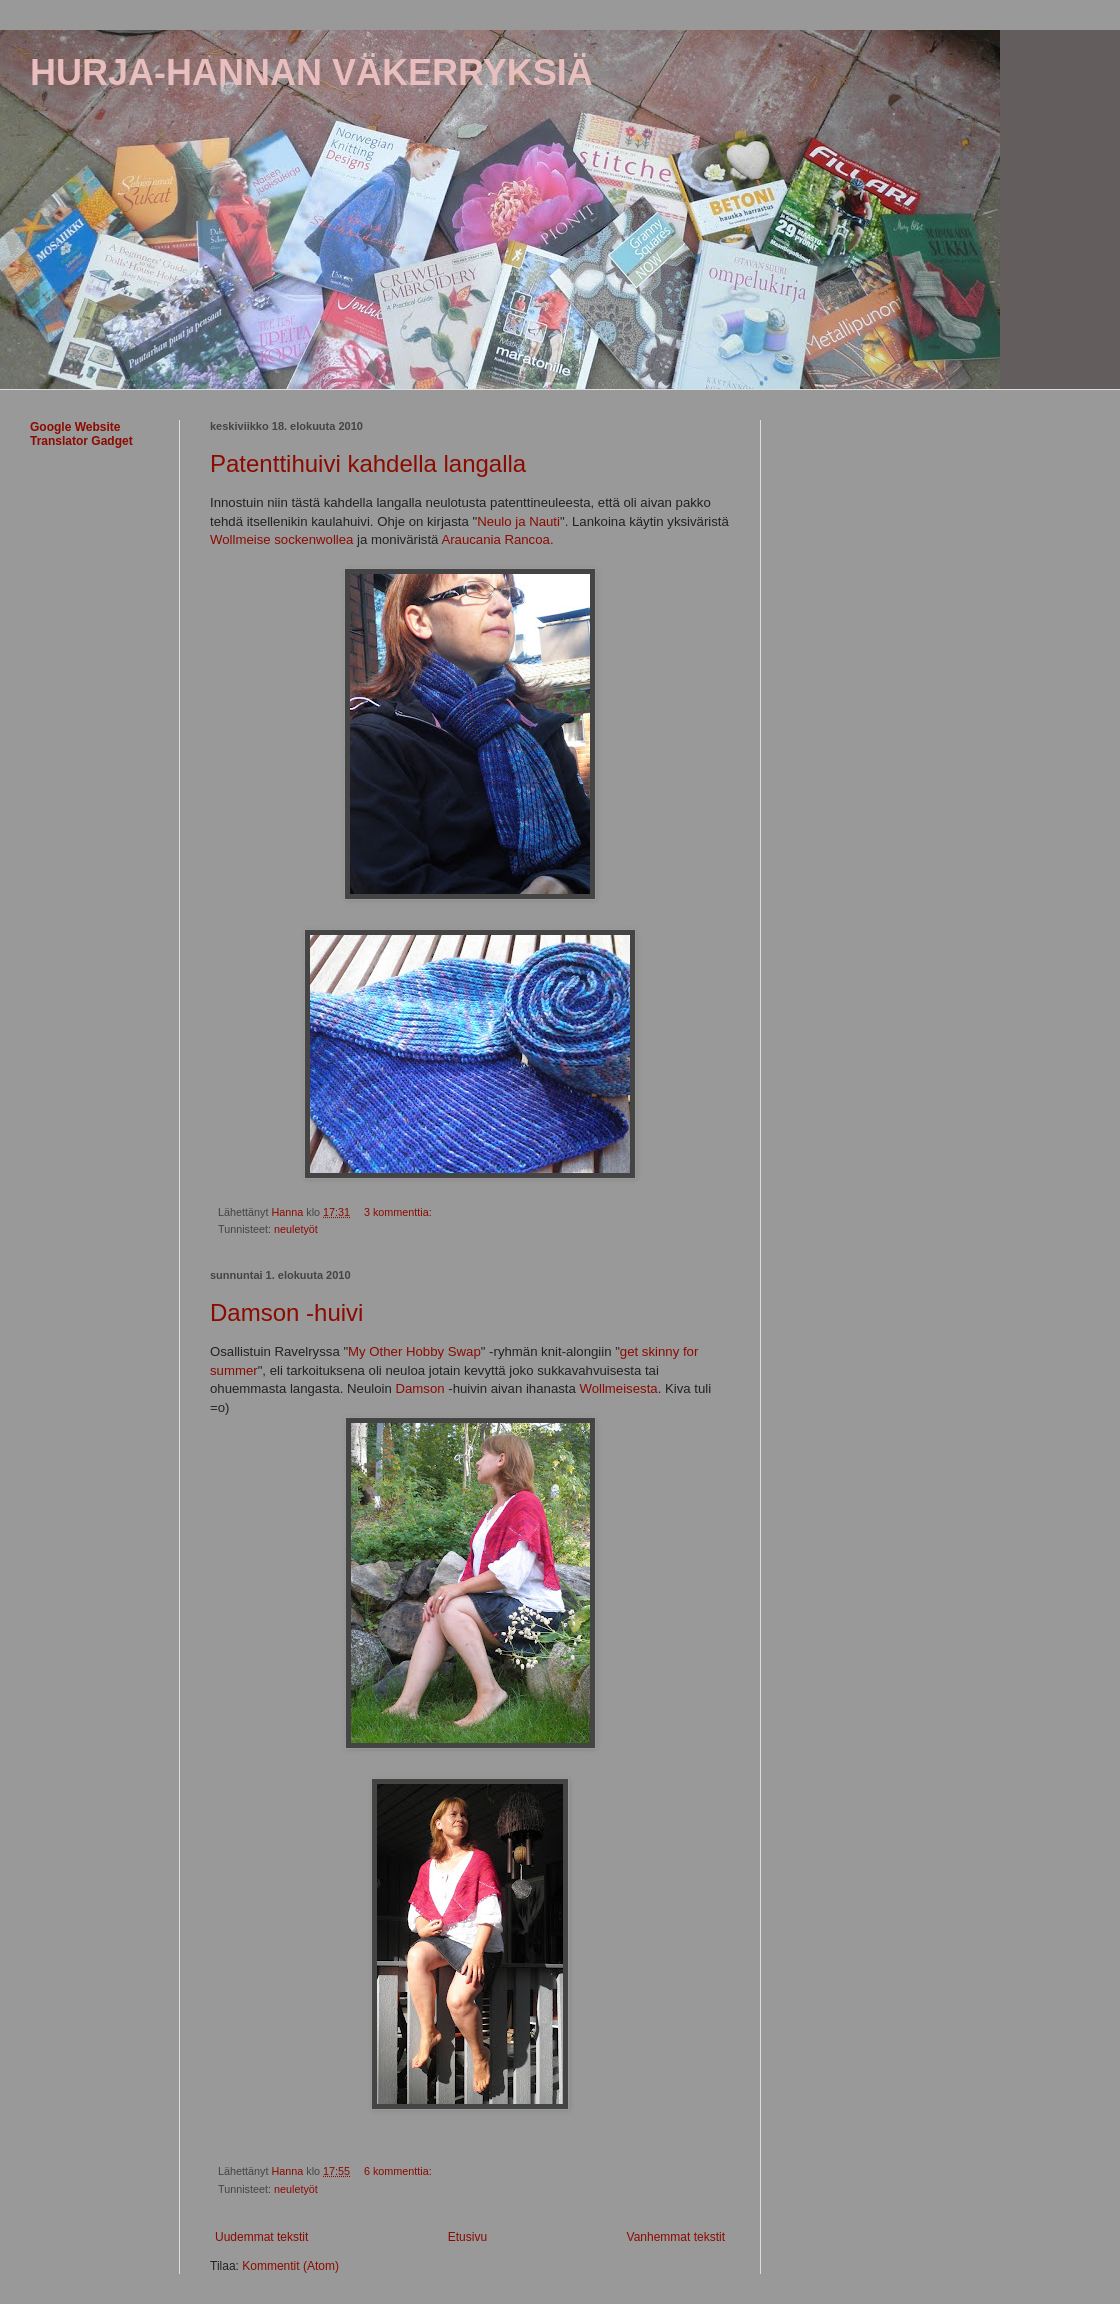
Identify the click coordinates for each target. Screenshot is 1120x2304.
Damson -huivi (286, 1312)
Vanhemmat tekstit (676, 2237)
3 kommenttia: (399, 1212)
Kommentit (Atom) (290, 2266)
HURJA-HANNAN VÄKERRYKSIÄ (311, 72)
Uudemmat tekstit (261, 2237)
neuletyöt (296, 1229)
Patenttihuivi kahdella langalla (368, 463)
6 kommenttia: (399, 2171)
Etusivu (467, 2237)
